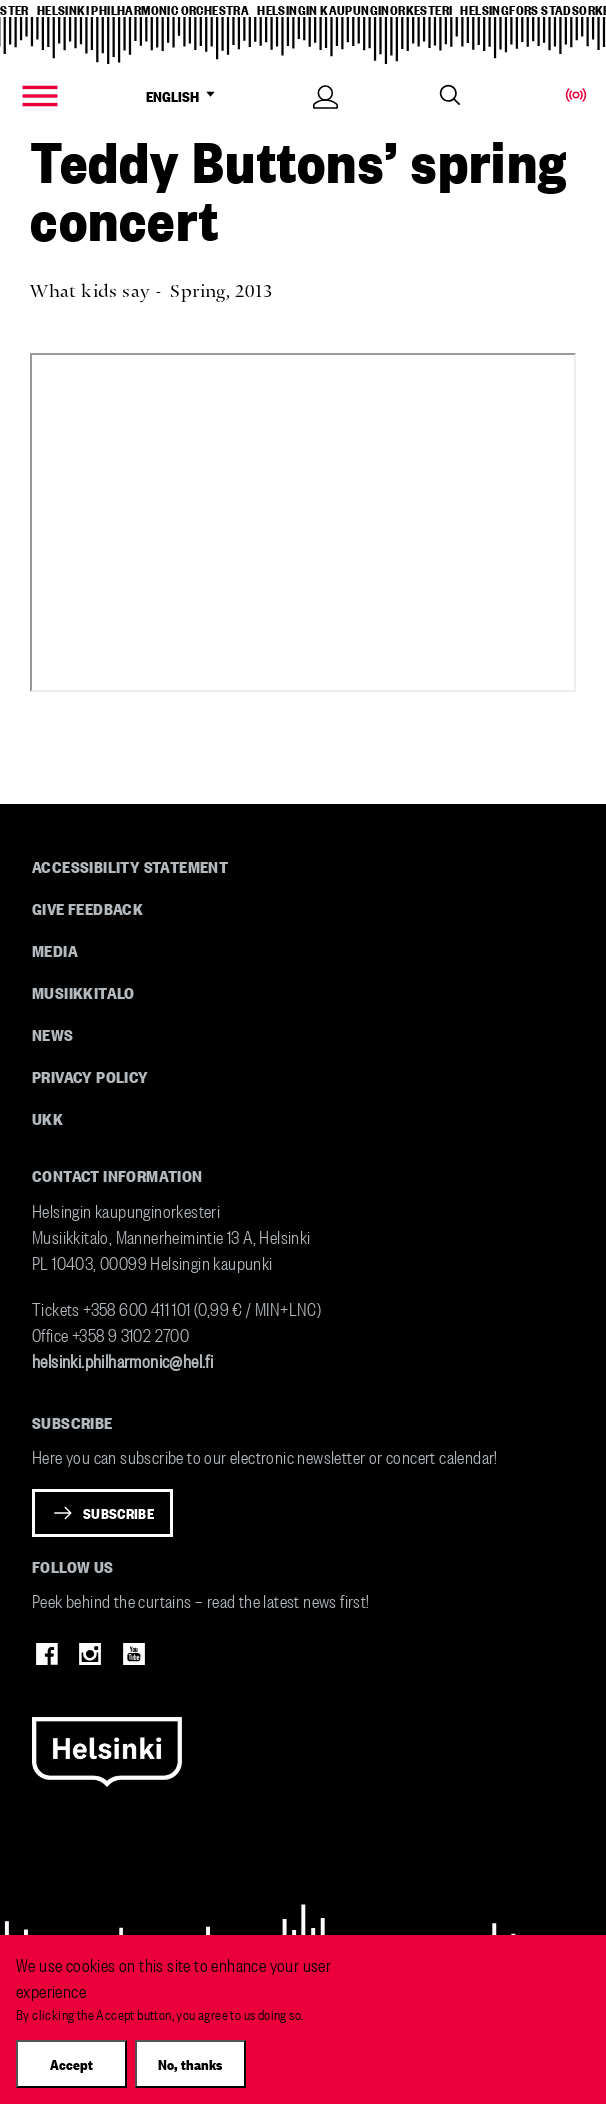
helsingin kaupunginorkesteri (354, 9)
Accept (71, 2064)
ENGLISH (184, 96)
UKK (47, 1118)
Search (450, 95)
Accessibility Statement (130, 866)
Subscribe (118, 1513)
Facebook (47, 1654)
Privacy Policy (90, 1076)
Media (55, 950)
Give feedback (87, 908)
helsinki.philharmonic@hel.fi (122, 1359)
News (53, 1034)
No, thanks (190, 2064)
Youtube (134, 1654)
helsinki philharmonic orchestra (143, 9)
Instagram (90, 1654)
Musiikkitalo (83, 992)
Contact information (117, 1175)
